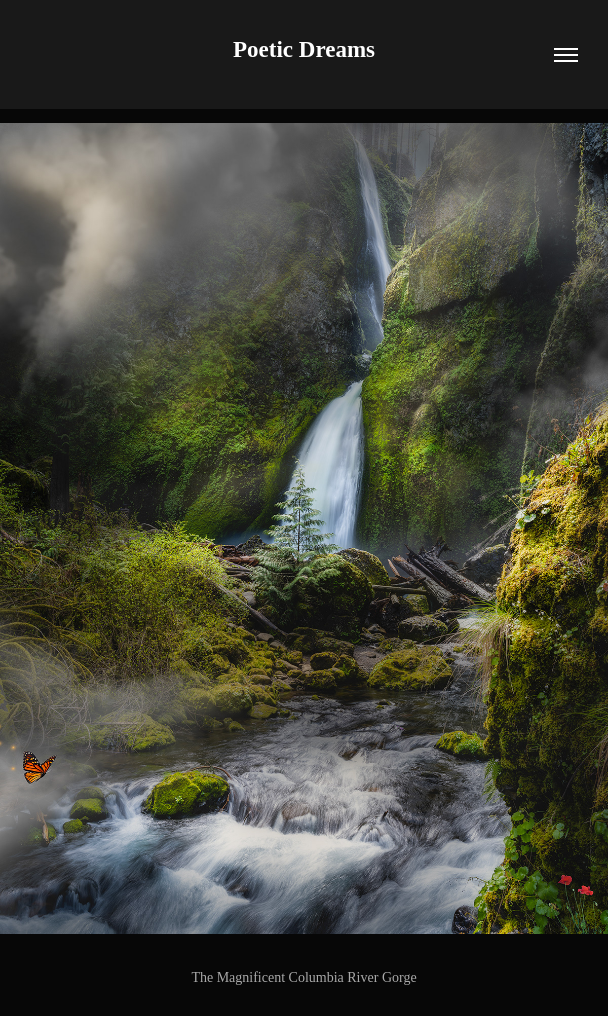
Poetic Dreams (304, 49)
